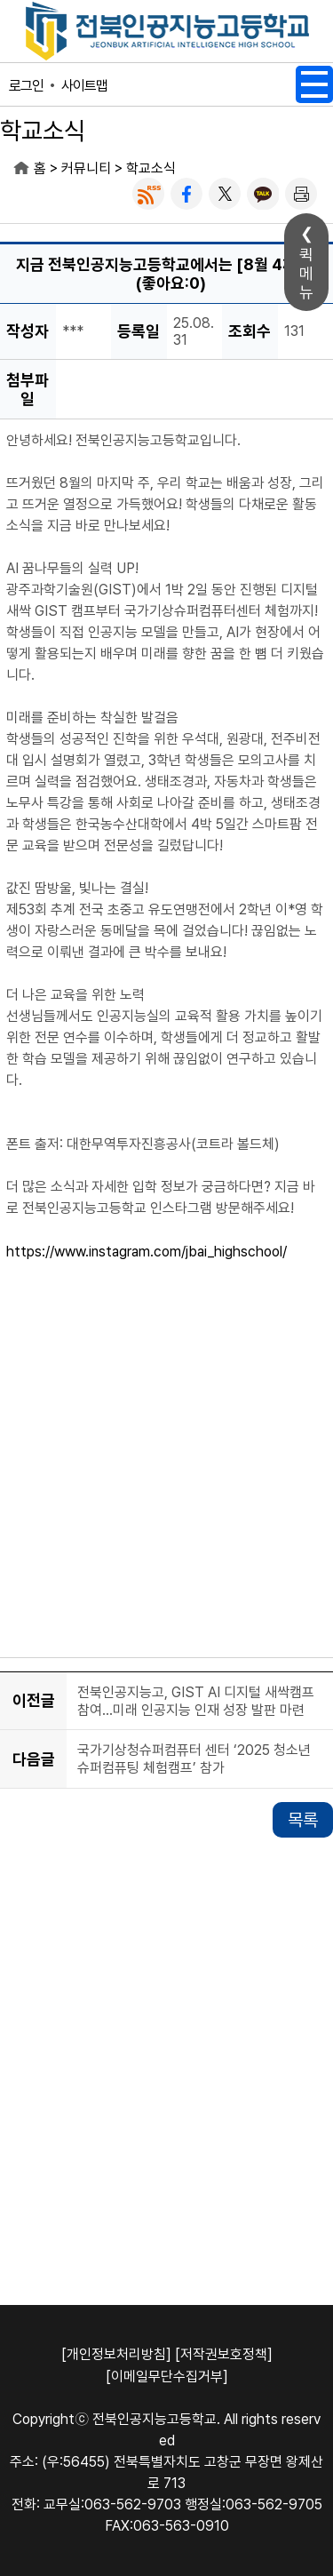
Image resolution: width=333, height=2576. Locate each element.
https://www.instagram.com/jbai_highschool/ (146, 1251)
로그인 (26, 85)
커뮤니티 (86, 168)
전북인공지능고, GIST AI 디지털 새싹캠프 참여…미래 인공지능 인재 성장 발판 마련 (195, 1701)
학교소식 (151, 168)
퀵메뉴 (306, 273)
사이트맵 (84, 85)
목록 (303, 1819)
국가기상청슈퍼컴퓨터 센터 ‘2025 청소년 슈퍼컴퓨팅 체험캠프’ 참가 (194, 1759)
